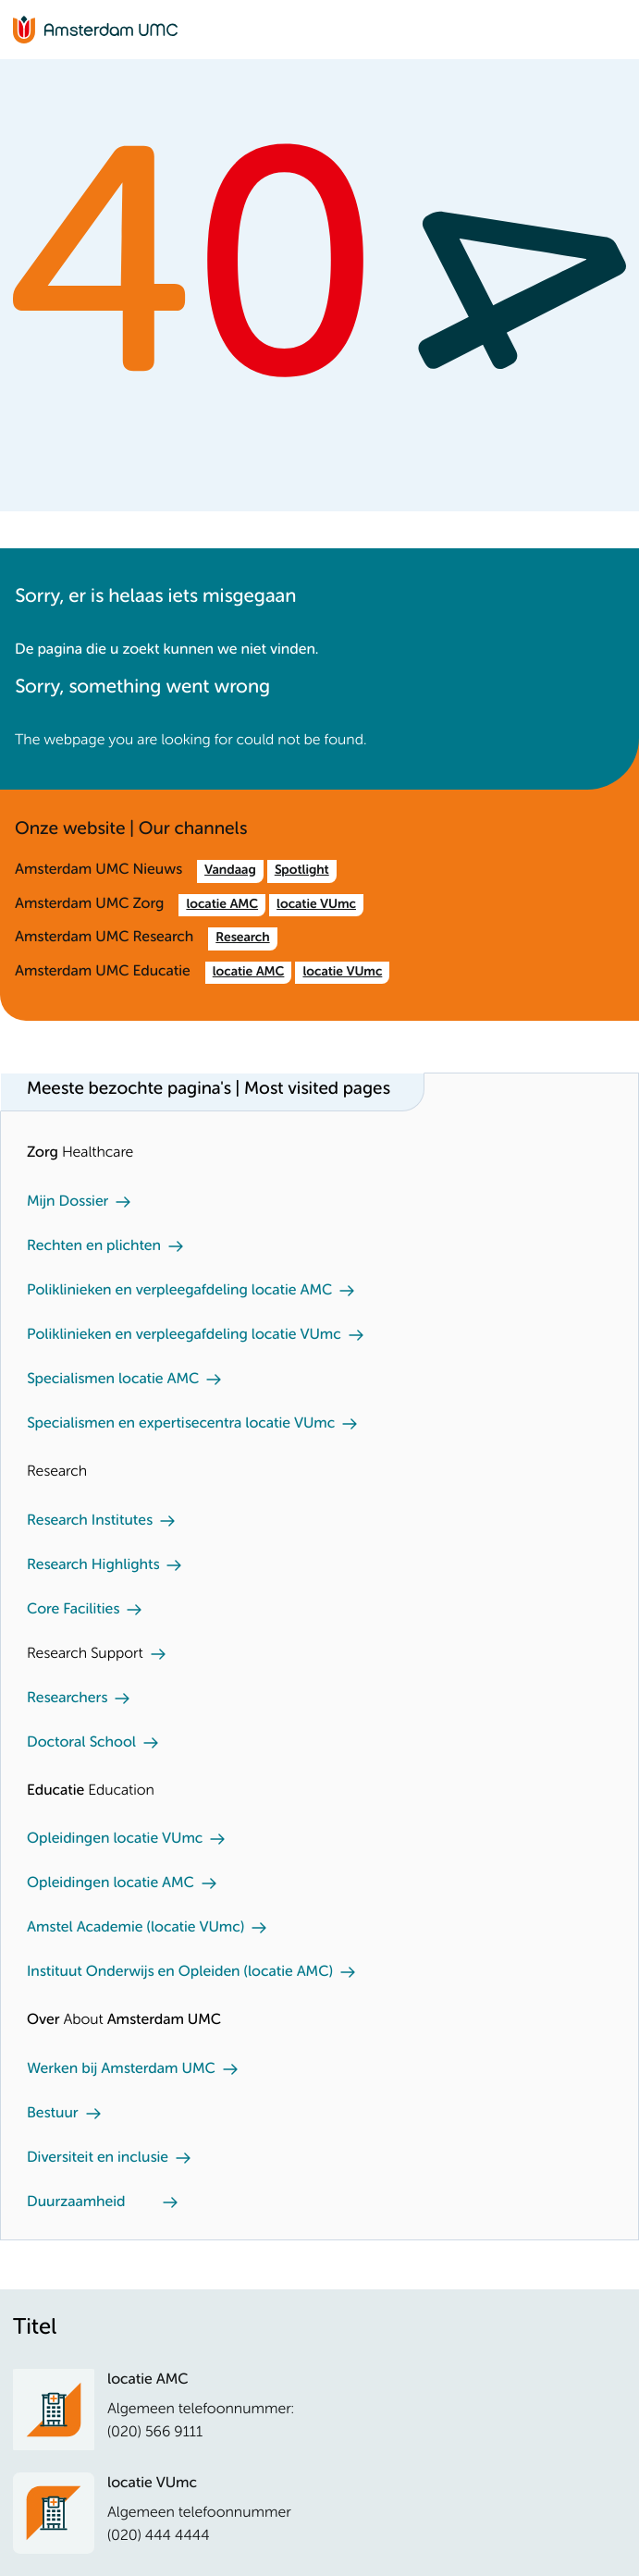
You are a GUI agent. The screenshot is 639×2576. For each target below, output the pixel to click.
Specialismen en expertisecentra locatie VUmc (181, 1424)
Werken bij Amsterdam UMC (121, 2069)
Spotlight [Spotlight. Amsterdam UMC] (302, 871)
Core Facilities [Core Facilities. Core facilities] (73, 1609)
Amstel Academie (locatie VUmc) (135, 1927)
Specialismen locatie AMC (113, 1379)
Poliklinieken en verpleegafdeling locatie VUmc (184, 1335)
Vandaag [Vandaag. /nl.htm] (230, 871)
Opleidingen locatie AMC (110, 1883)
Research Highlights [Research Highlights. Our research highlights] (93, 1565)
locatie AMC (222, 905)
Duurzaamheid (76, 2202)
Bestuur (53, 2113)
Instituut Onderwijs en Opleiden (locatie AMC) (180, 1972)
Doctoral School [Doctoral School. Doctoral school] (81, 1743)
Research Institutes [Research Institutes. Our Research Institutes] (90, 1521)
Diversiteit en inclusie (97, 2158)
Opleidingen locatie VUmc (115, 1839)
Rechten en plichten (94, 1246)
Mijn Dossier (67, 1202)
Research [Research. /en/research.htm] (242, 938)
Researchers (67, 1698)
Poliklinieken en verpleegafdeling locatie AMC (179, 1290)
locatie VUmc (316, 905)
